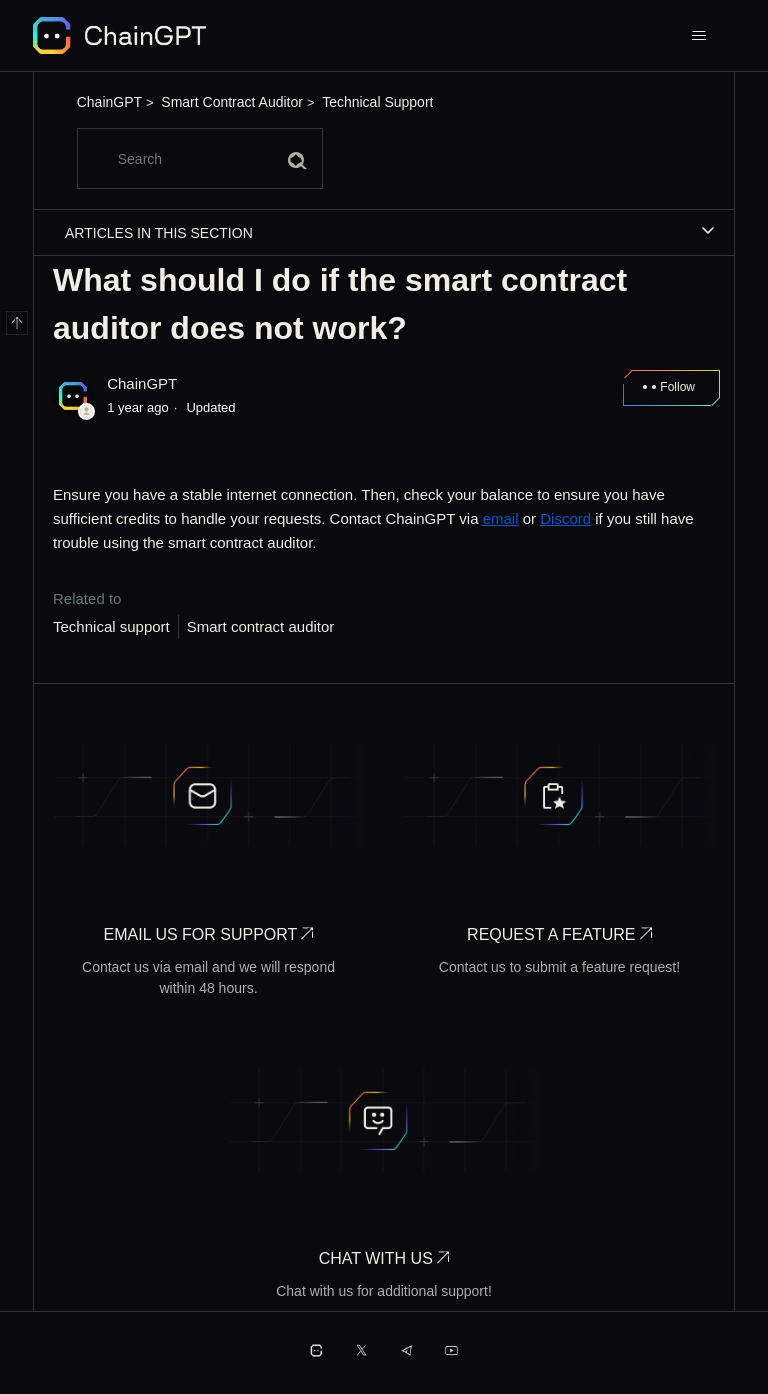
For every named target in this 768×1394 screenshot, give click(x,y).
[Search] (200, 158)
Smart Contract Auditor (232, 102)
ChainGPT (109, 102)
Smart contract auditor (261, 626)
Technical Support (377, 102)
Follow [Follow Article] (677, 387)
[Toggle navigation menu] (699, 36)
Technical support (111, 626)
